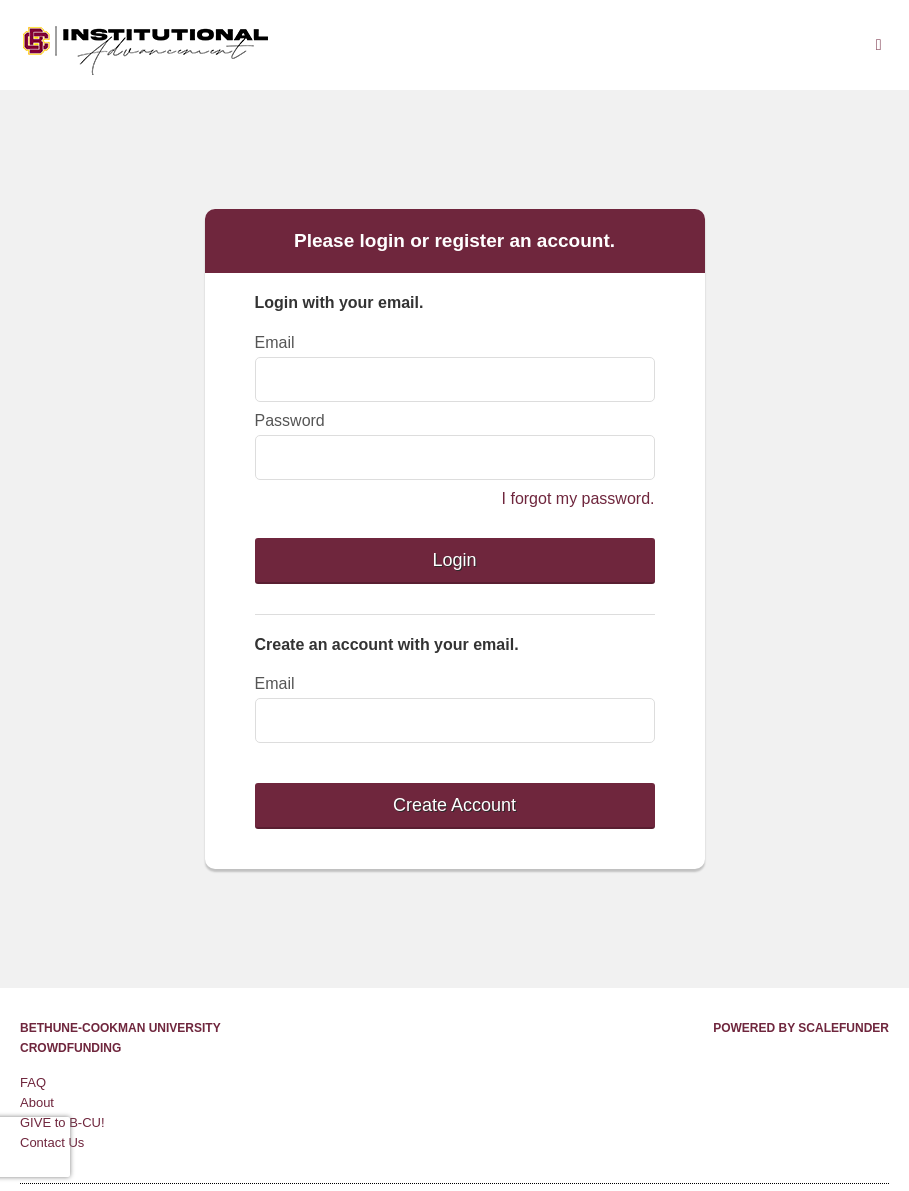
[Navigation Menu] (878, 44)
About (37, 1102)
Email (275, 342)
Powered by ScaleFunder (801, 1028)
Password (290, 420)
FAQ (33, 1082)
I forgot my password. (578, 498)
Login (454, 560)
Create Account (454, 805)
